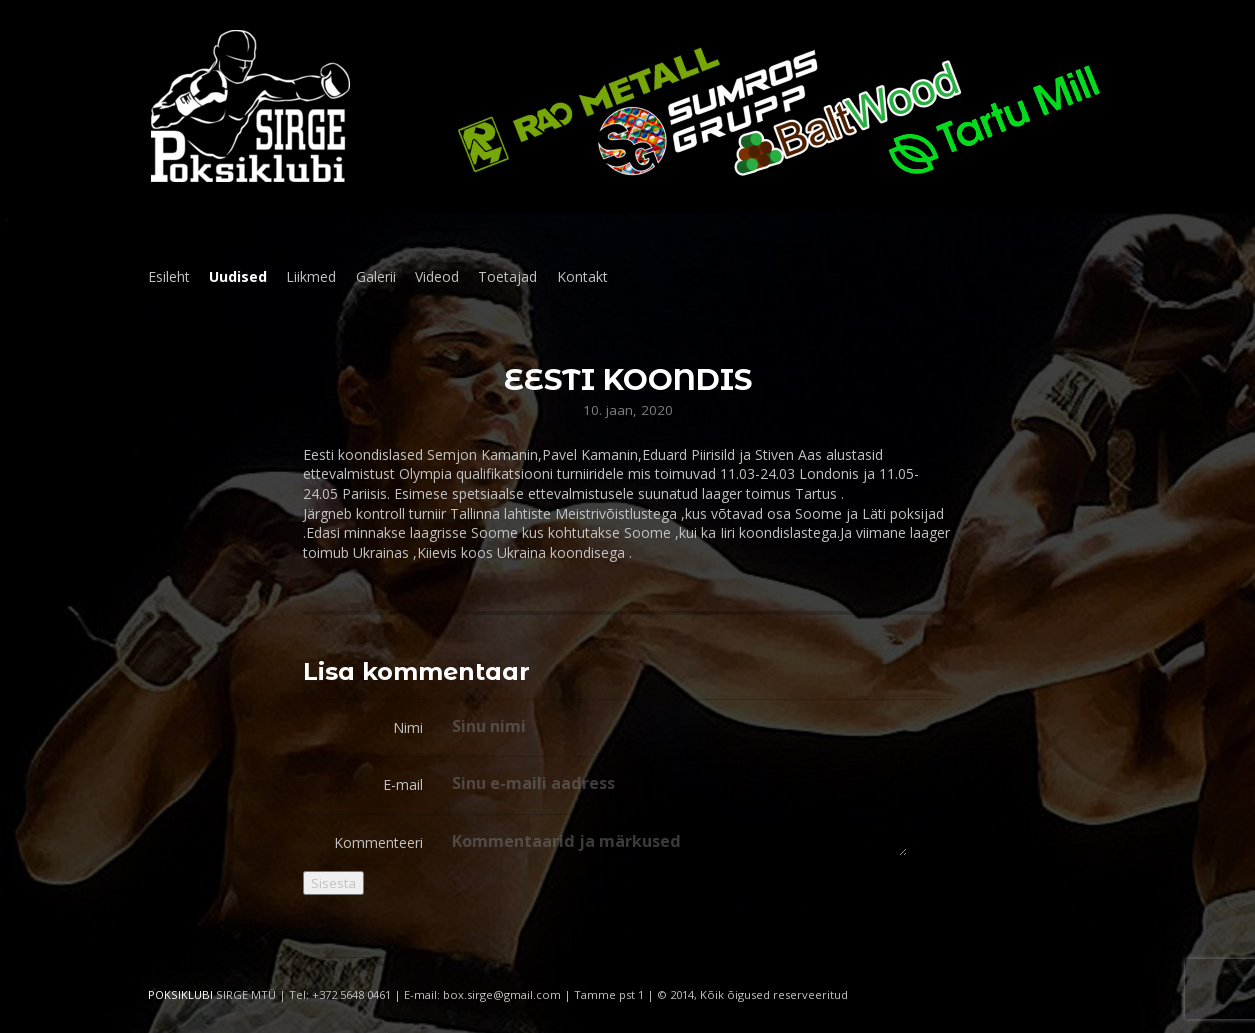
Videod (437, 276)
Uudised (238, 276)
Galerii (376, 276)
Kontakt (582, 276)
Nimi (408, 727)
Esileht (169, 276)
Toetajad (507, 276)
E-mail (403, 784)
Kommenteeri (378, 842)
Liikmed (311, 276)
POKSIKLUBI (180, 994)
